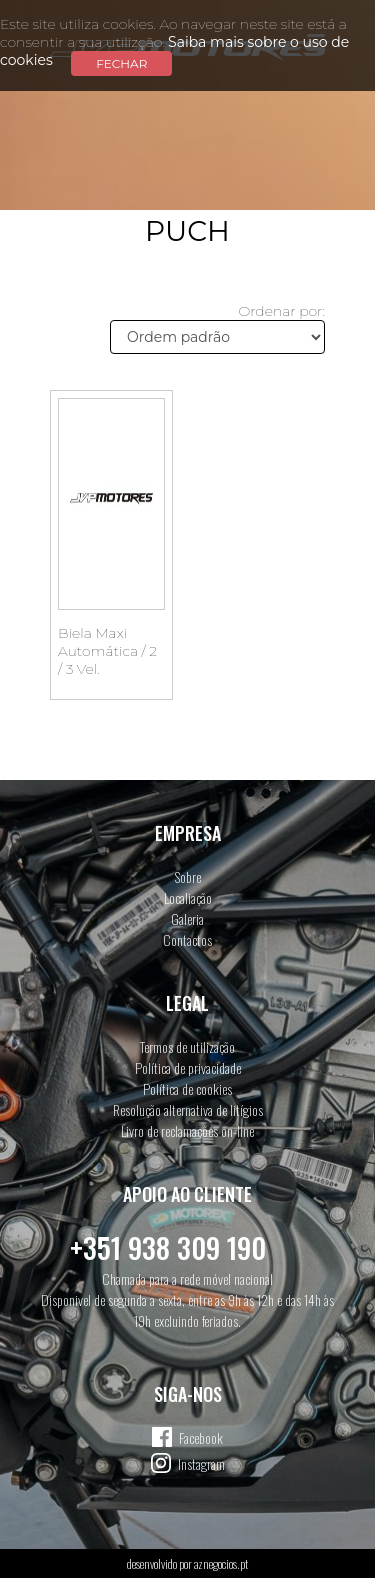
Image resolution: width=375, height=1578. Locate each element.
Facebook (201, 1437)
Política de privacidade (188, 1067)
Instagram (201, 1463)
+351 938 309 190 (168, 1247)
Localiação (188, 897)
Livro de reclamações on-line (187, 1130)
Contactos (187, 939)
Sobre (188, 876)
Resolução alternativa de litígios (188, 1109)
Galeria (187, 918)
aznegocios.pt (221, 1563)
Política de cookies (187, 1088)
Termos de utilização (187, 1046)
